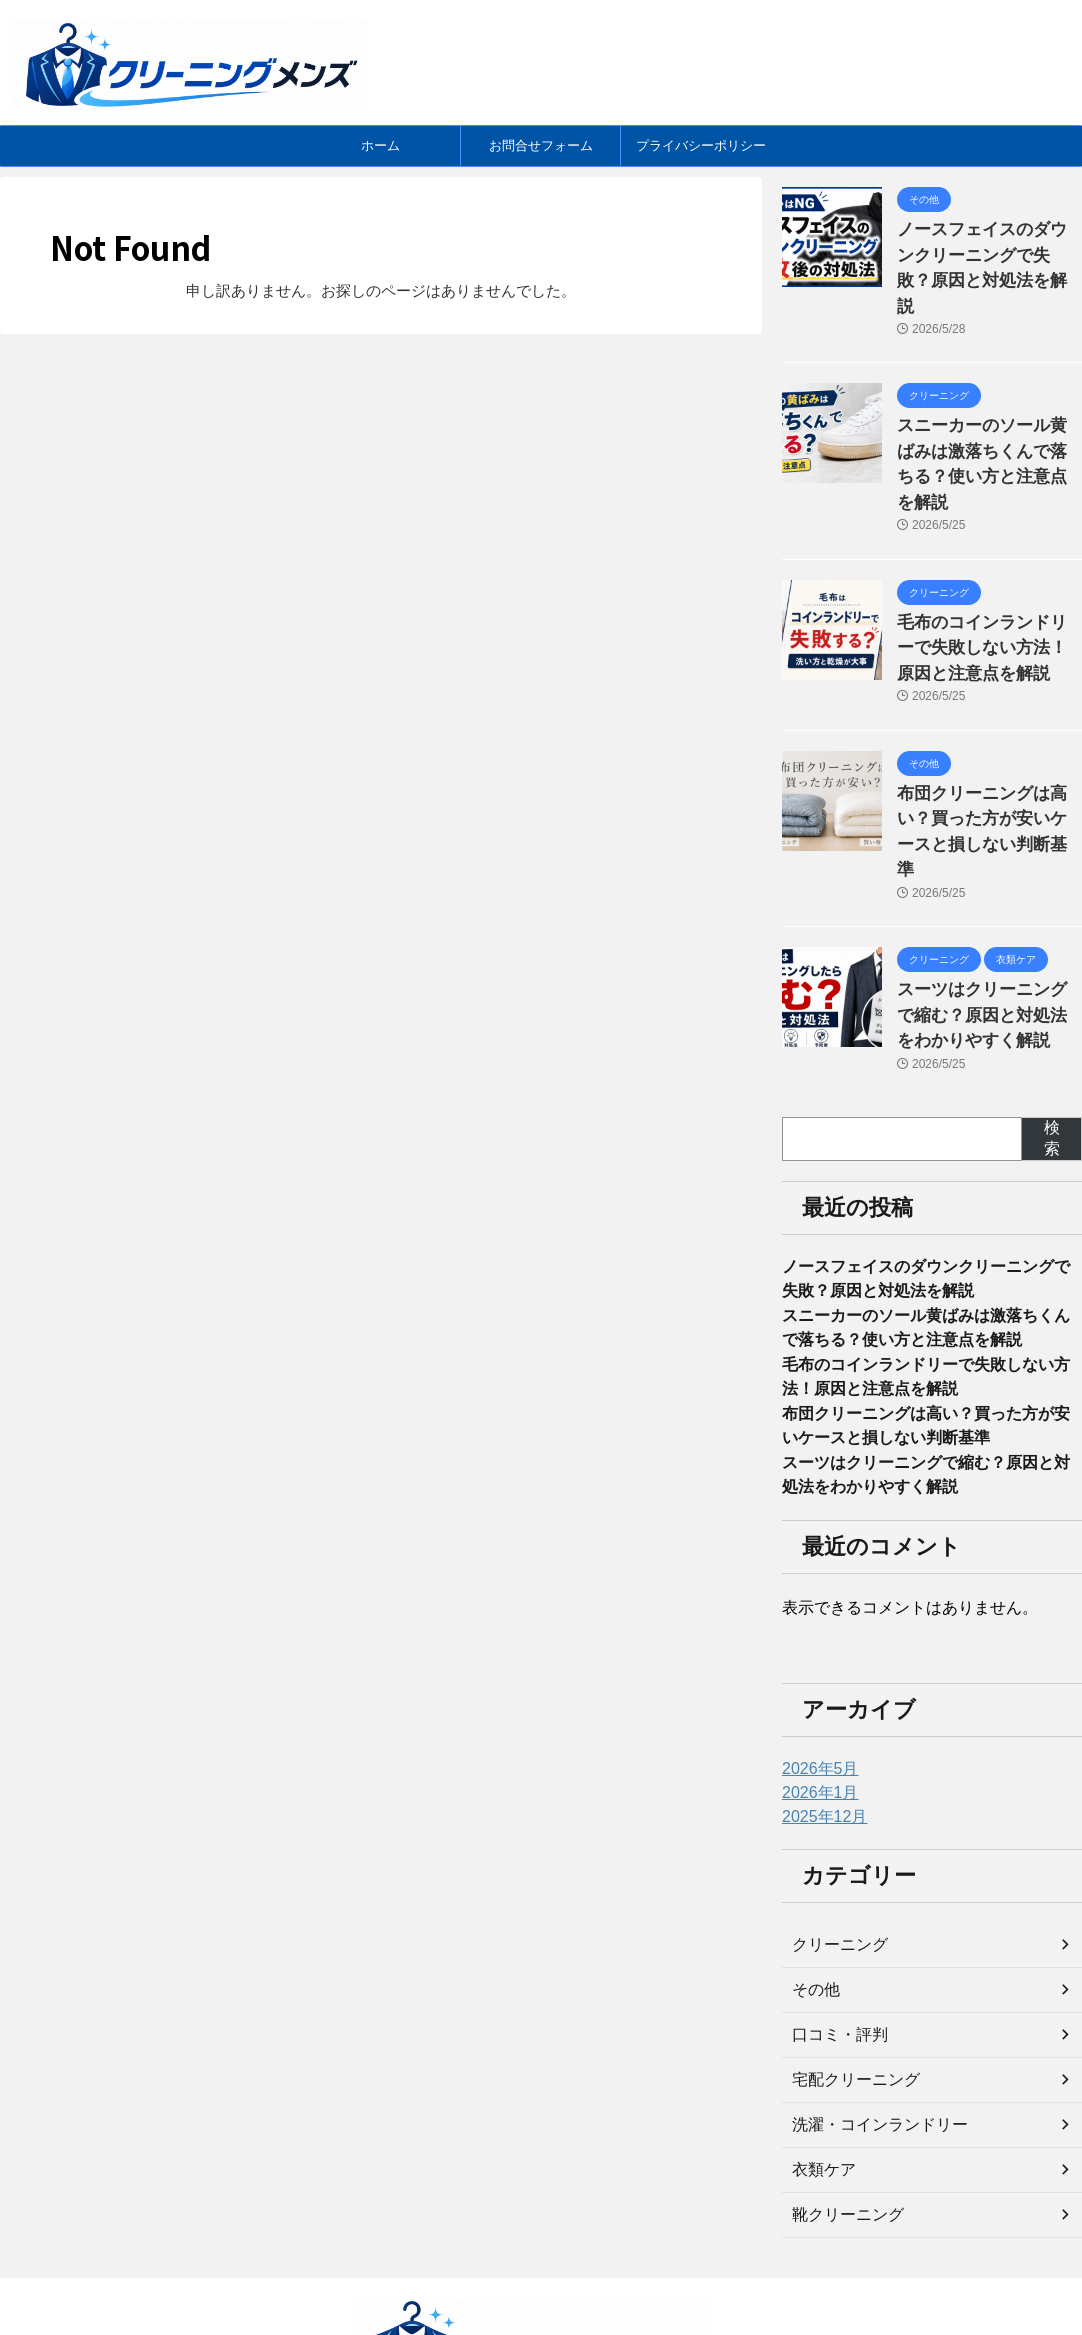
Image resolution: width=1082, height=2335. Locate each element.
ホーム (380, 145)
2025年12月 (819, 1715)
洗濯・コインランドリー (869, 2023)
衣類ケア (820, 2068)
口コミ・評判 (834, 1933)
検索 (1052, 1016)
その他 (813, 1888)
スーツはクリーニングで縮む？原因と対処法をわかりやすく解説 (988, 898)
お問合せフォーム (541, 145)
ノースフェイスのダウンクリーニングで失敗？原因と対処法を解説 (988, 250)
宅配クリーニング (848, 1978)
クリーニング (834, 1843)
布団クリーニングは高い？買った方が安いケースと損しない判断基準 (988, 736)
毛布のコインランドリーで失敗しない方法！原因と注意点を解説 (988, 574)
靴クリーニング (841, 2113)
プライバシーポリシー (701, 145)
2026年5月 (815, 1667)
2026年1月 (815, 1691)
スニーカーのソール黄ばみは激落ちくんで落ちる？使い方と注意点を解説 (988, 412)
